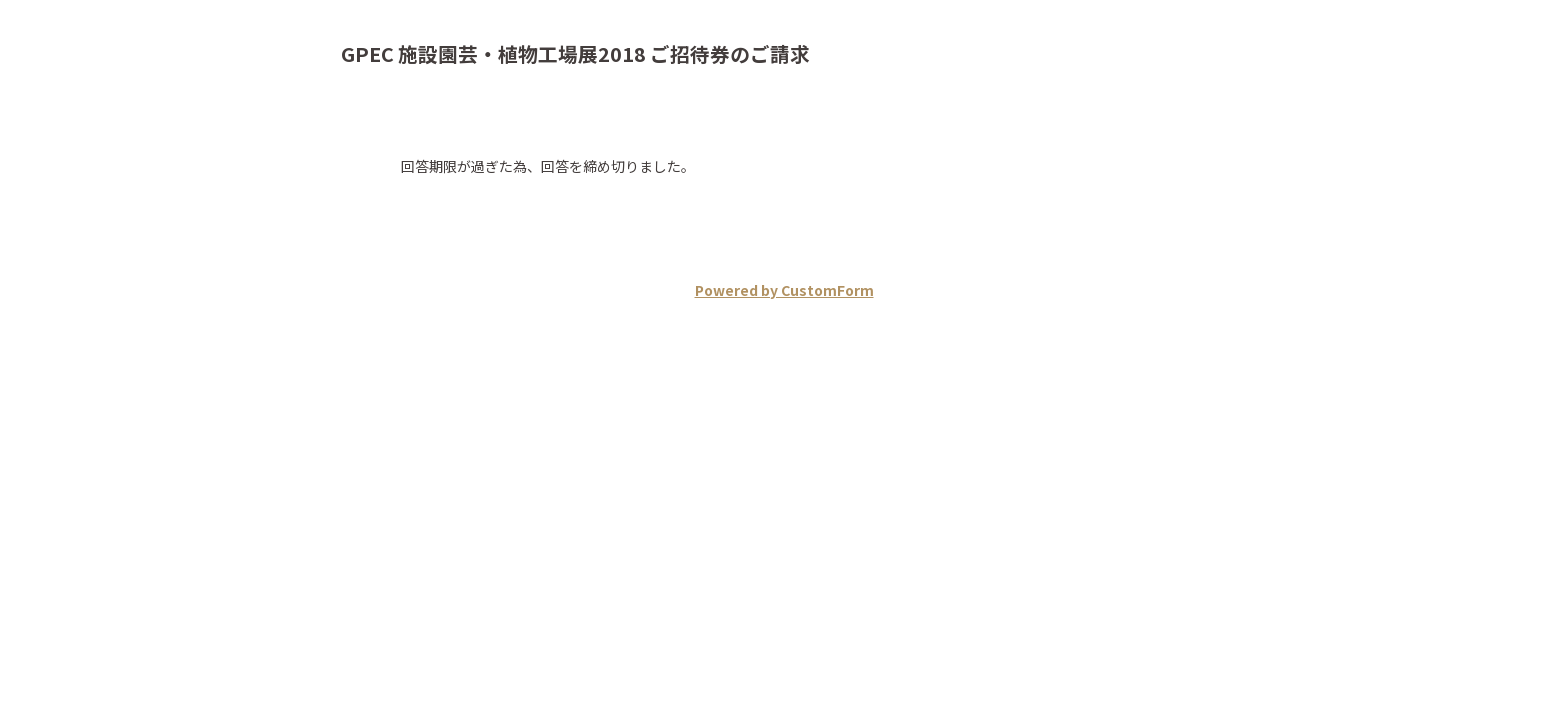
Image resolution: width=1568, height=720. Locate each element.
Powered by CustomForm (784, 290)
